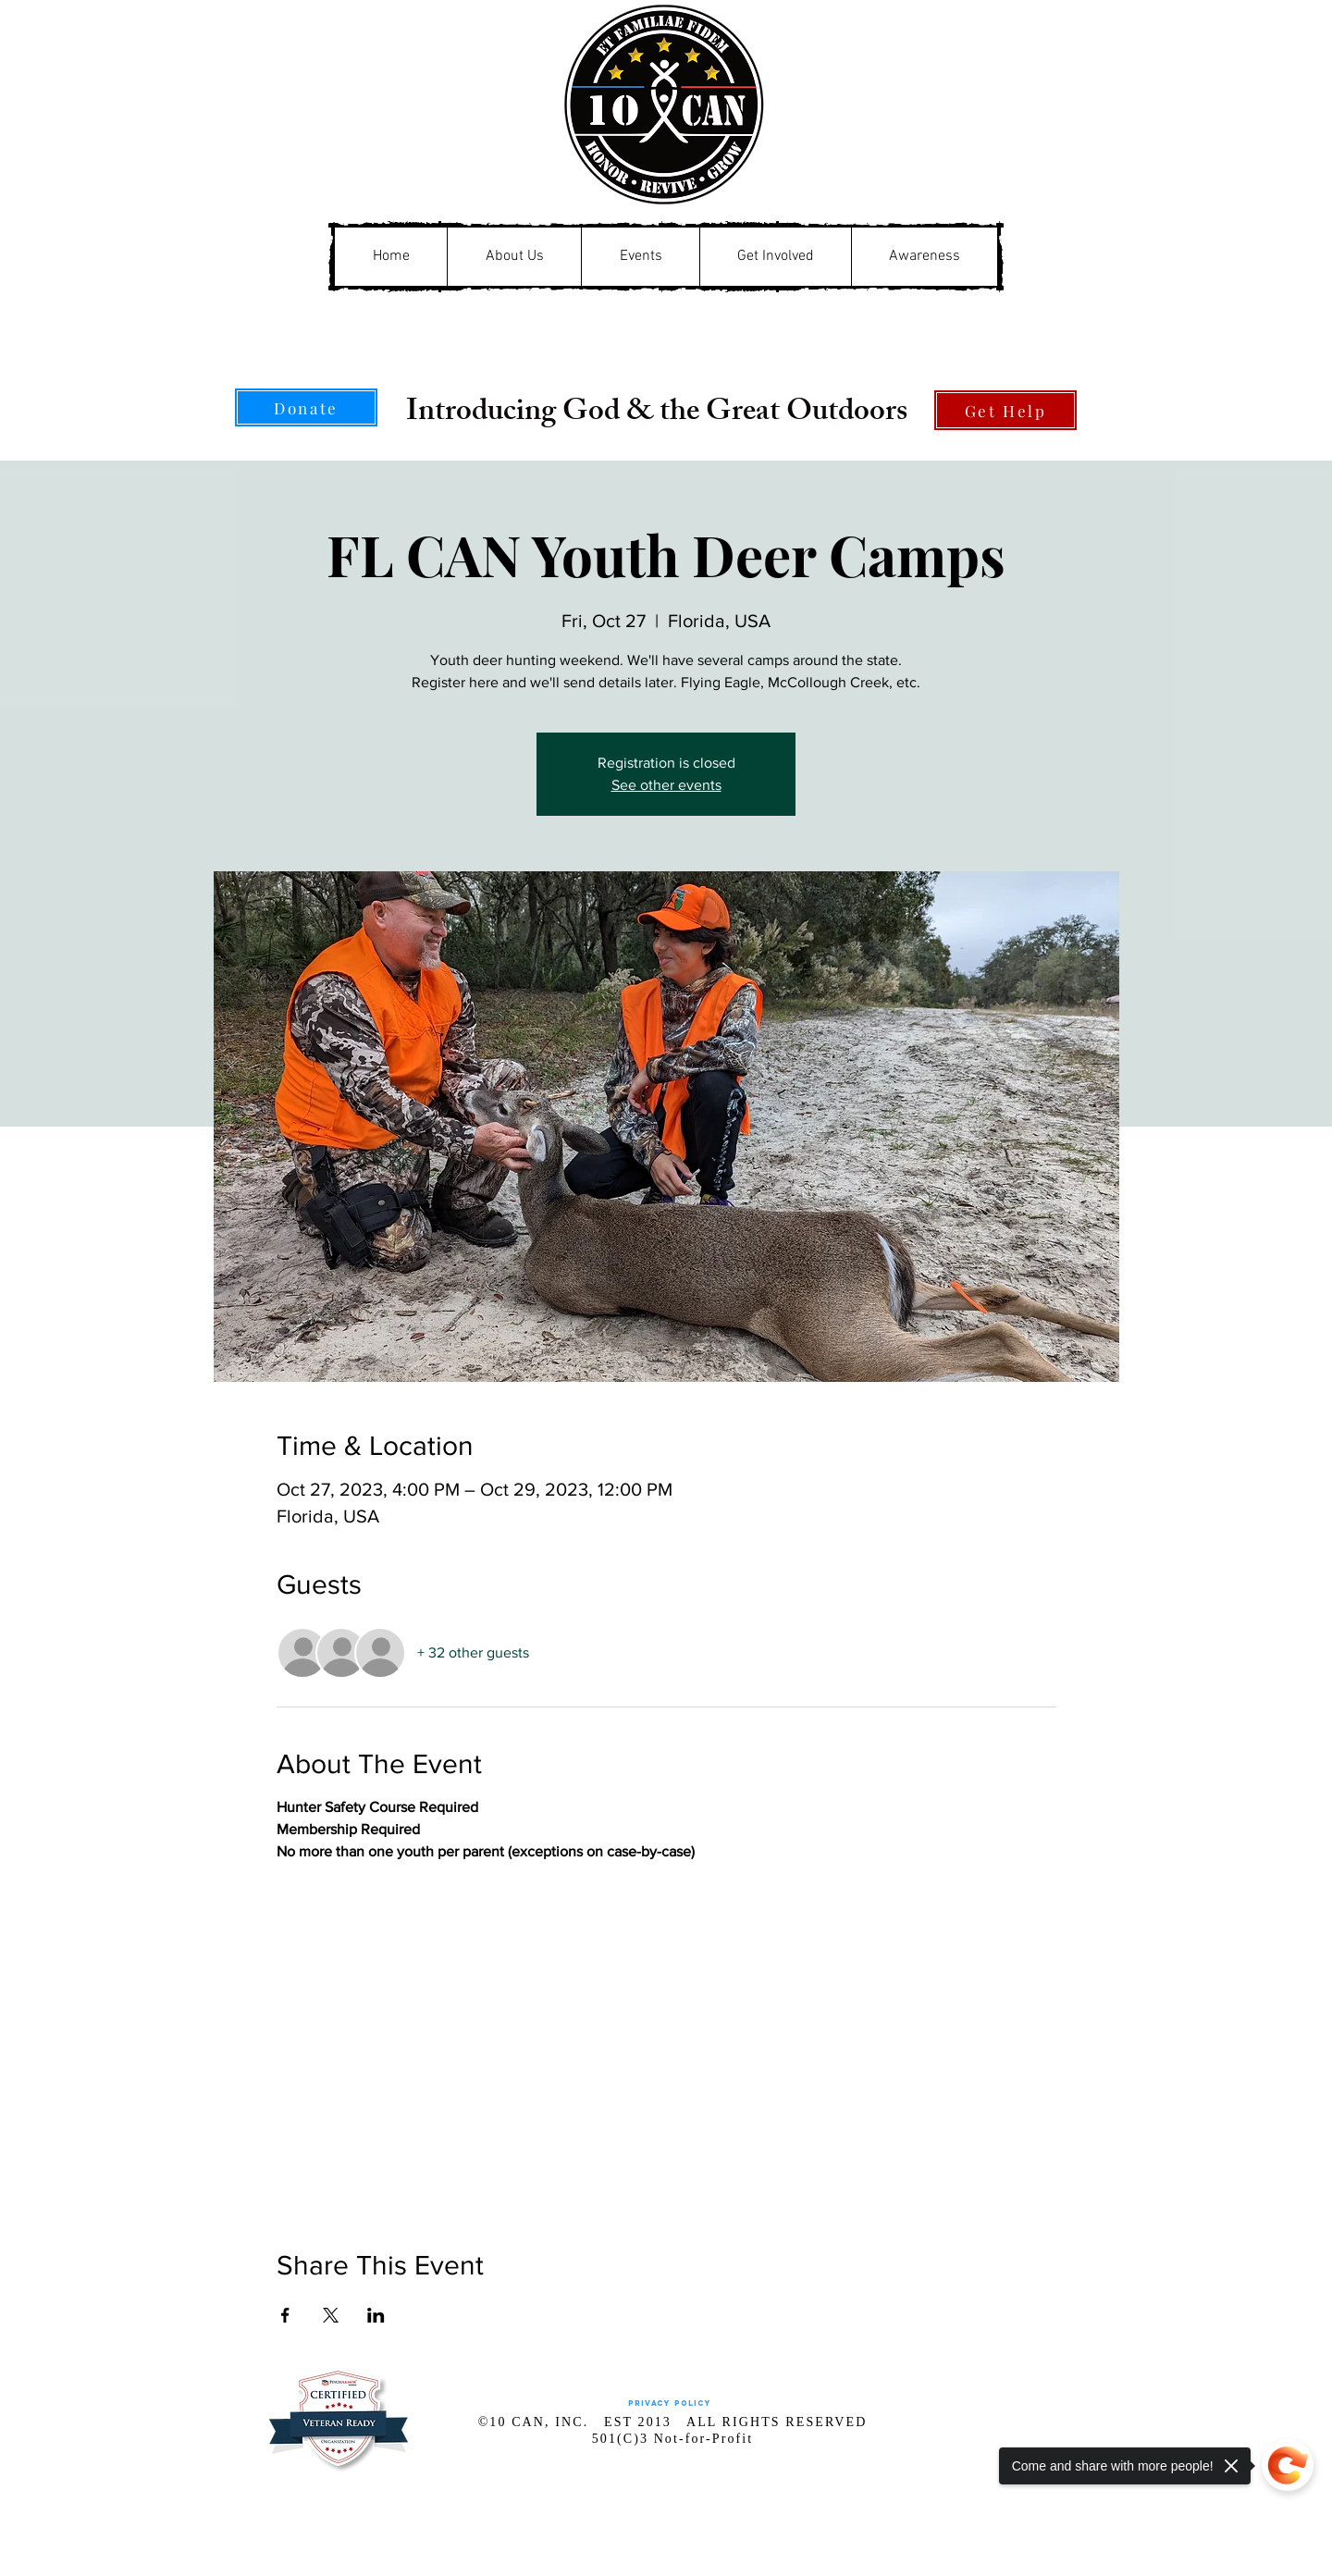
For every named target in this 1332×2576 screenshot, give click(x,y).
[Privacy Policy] (669, 2403)
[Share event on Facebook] (285, 2315)
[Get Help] (1005, 410)
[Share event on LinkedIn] (376, 2315)
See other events (666, 785)
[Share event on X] (330, 2315)
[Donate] (306, 407)
